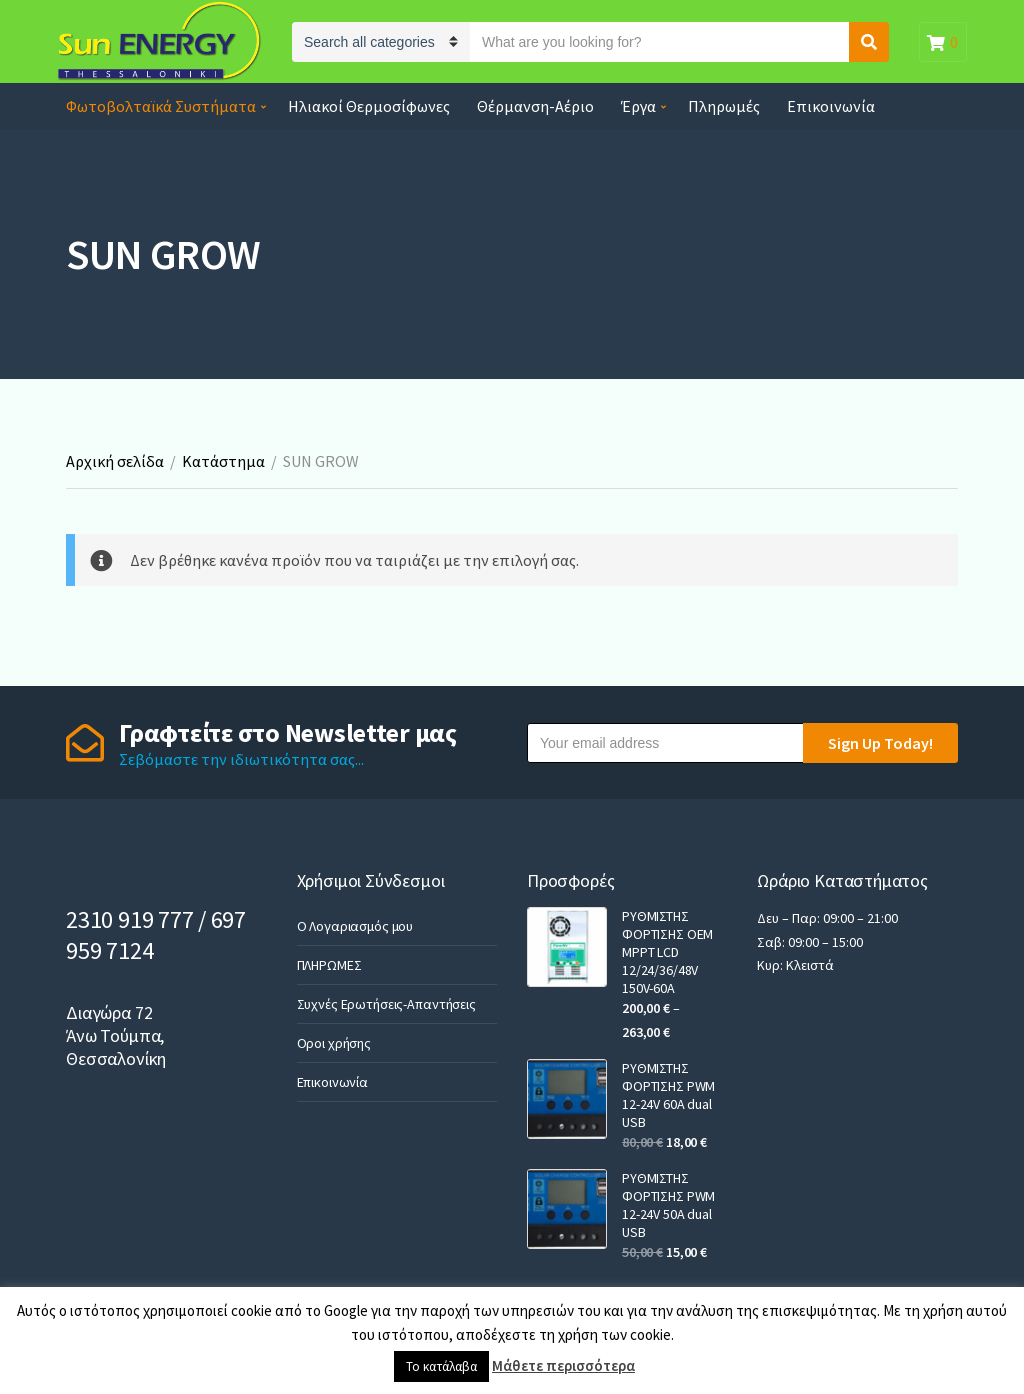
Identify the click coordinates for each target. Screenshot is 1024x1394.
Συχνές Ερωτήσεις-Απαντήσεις (386, 1004)
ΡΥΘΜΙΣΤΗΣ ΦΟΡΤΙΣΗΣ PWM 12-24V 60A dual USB (668, 1095)
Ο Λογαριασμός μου (355, 926)
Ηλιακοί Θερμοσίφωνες (369, 106)
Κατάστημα (223, 461)
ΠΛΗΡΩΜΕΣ (329, 965)
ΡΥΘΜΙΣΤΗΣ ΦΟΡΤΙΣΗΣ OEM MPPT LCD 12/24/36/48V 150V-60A (667, 952)
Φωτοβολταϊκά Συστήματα (161, 106)
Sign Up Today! (880, 743)
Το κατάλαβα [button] (441, 1366)
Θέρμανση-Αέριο (535, 106)
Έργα (638, 106)
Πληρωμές (724, 106)
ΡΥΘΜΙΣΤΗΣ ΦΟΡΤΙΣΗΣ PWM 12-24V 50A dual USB (668, 1205)
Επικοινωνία (831, 106)
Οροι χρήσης (334, 1043)
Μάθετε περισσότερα (563, 1365)
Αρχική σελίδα (115, 461)
